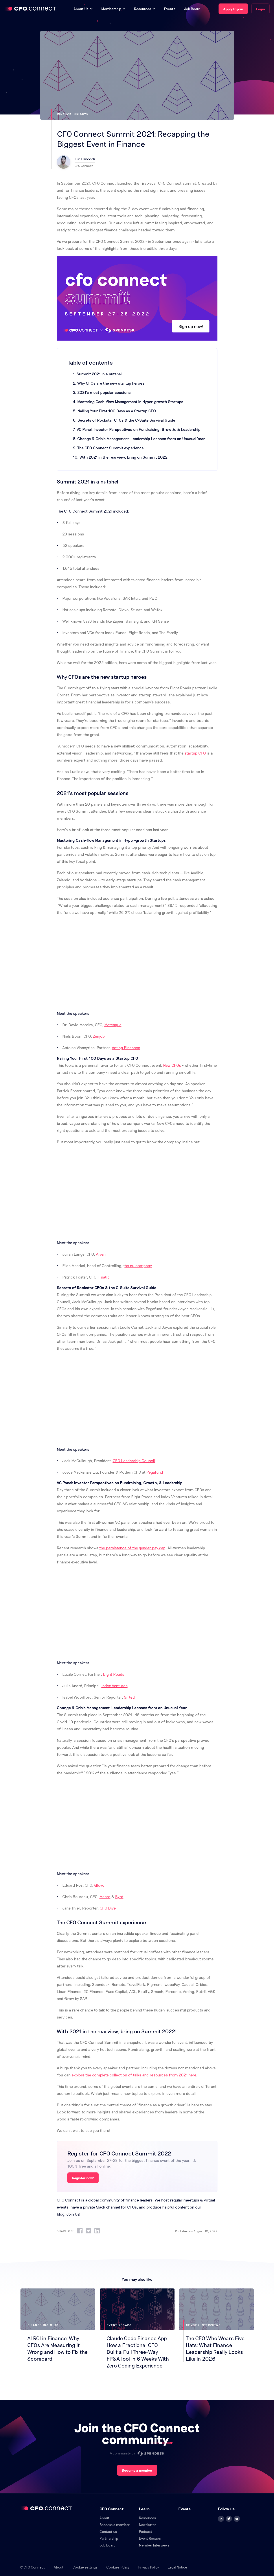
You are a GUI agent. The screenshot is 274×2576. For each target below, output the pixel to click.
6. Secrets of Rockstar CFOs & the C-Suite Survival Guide (124, 420)
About (104, 2518)
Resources (147, 2518)
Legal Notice (177, 2567)
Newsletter (147, 2524)
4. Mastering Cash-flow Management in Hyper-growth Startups (128, 401)
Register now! (83, 2178)
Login (260, 9)
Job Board (192, 9)
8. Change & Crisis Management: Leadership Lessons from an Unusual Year (139, 438)
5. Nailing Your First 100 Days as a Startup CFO (114, 410)
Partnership (108, 2538)
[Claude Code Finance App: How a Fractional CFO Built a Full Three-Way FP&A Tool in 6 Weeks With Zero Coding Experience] (137, 2328)
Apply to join (233, 9)
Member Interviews (154, 2545)
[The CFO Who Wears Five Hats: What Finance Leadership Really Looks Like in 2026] (216, 2325)
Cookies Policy (117, 2567)
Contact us (108, 2531)
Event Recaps (150, 2538)
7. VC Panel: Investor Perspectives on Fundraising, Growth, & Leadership (136, 429)
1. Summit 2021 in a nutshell (98, 373)
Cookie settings (84, 2567)
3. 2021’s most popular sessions (102, 392)
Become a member (137, 2470)
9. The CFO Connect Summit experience (108, 447)
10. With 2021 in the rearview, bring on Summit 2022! (121, 457)
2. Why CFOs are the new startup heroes (109, 383)
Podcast (145, 2531)
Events (169, 9)
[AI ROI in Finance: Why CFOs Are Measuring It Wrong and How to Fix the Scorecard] (57, 2325)
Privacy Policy (148, 2567)
